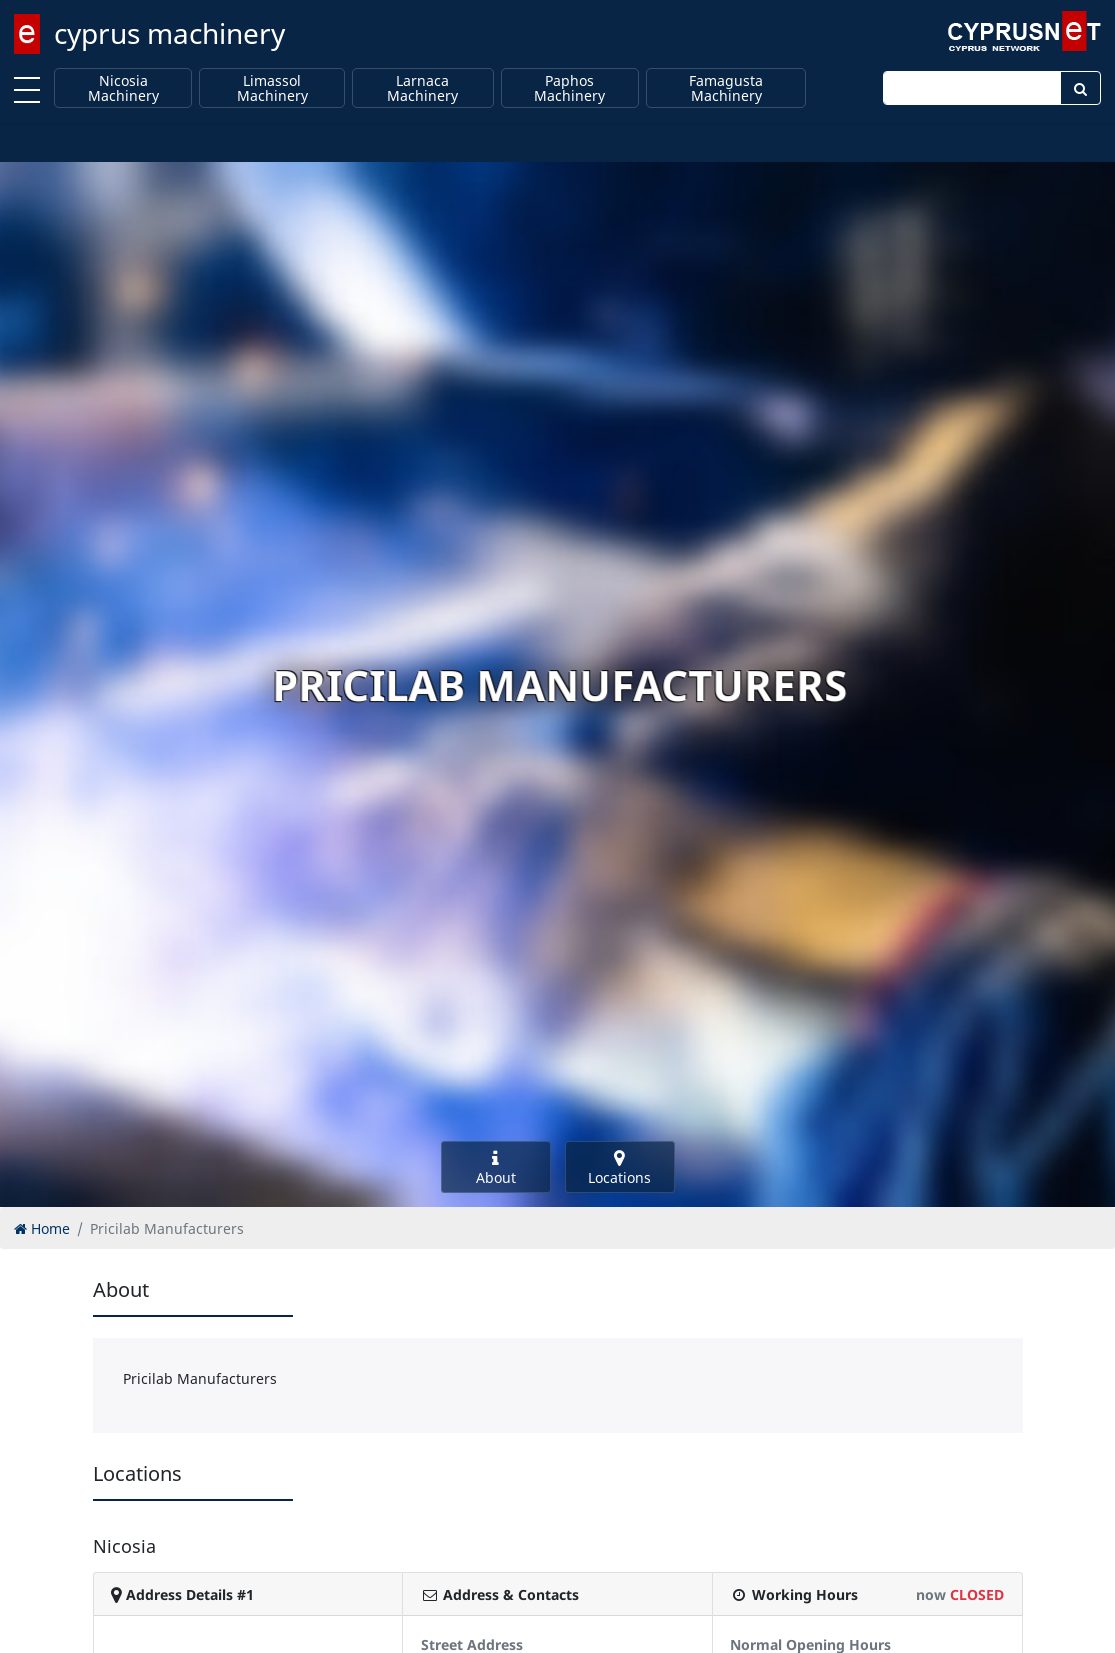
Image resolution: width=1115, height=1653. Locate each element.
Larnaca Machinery (422, 88)
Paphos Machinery (569, 88)
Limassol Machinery (272, 88)
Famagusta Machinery (726, 88)
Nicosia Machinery (123, 88)
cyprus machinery (169, 33)
